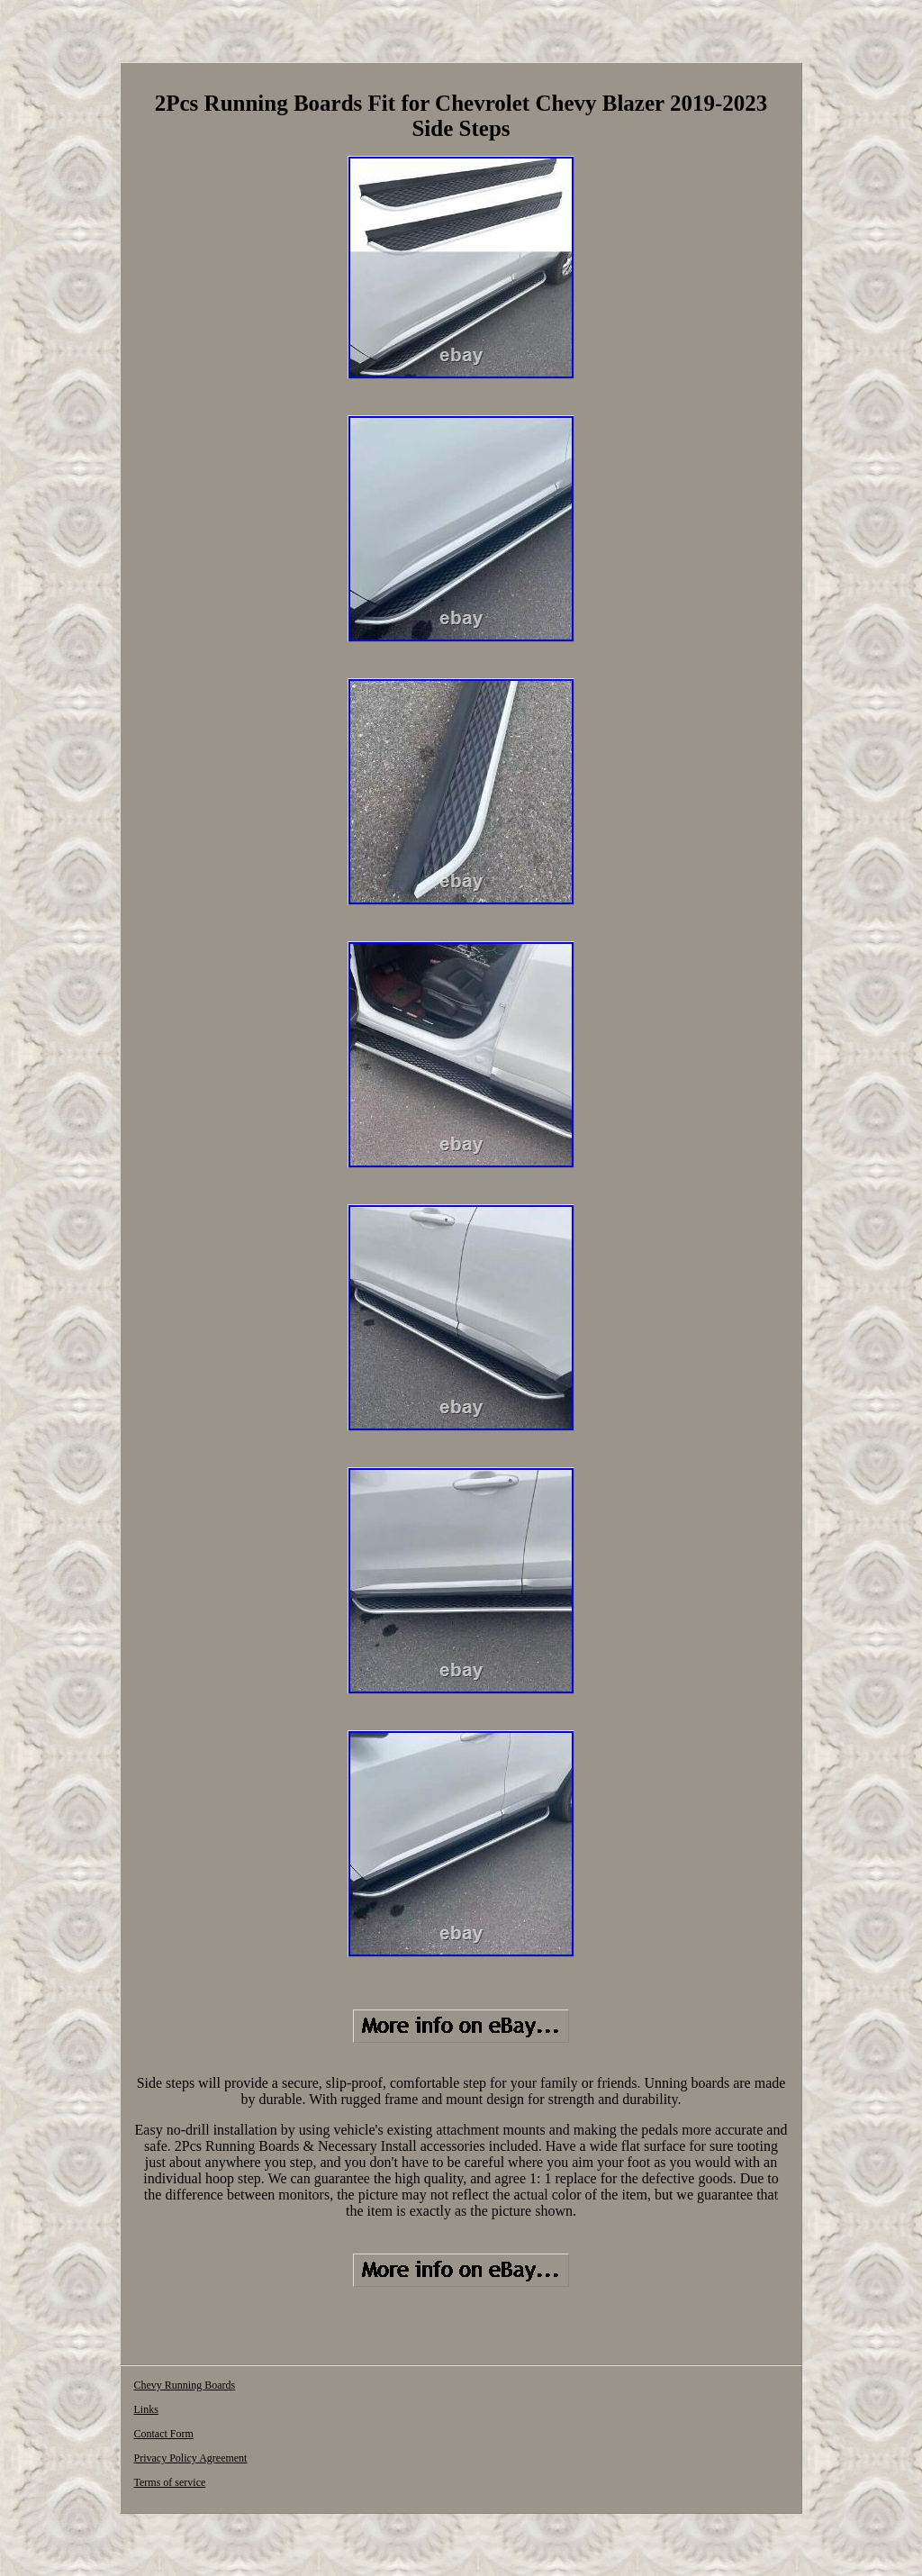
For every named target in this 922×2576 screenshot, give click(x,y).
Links (145, 2409)
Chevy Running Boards (184, 2385)
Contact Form (163, 2433)
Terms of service (169, 2482)
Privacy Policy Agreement (190, 2458)
